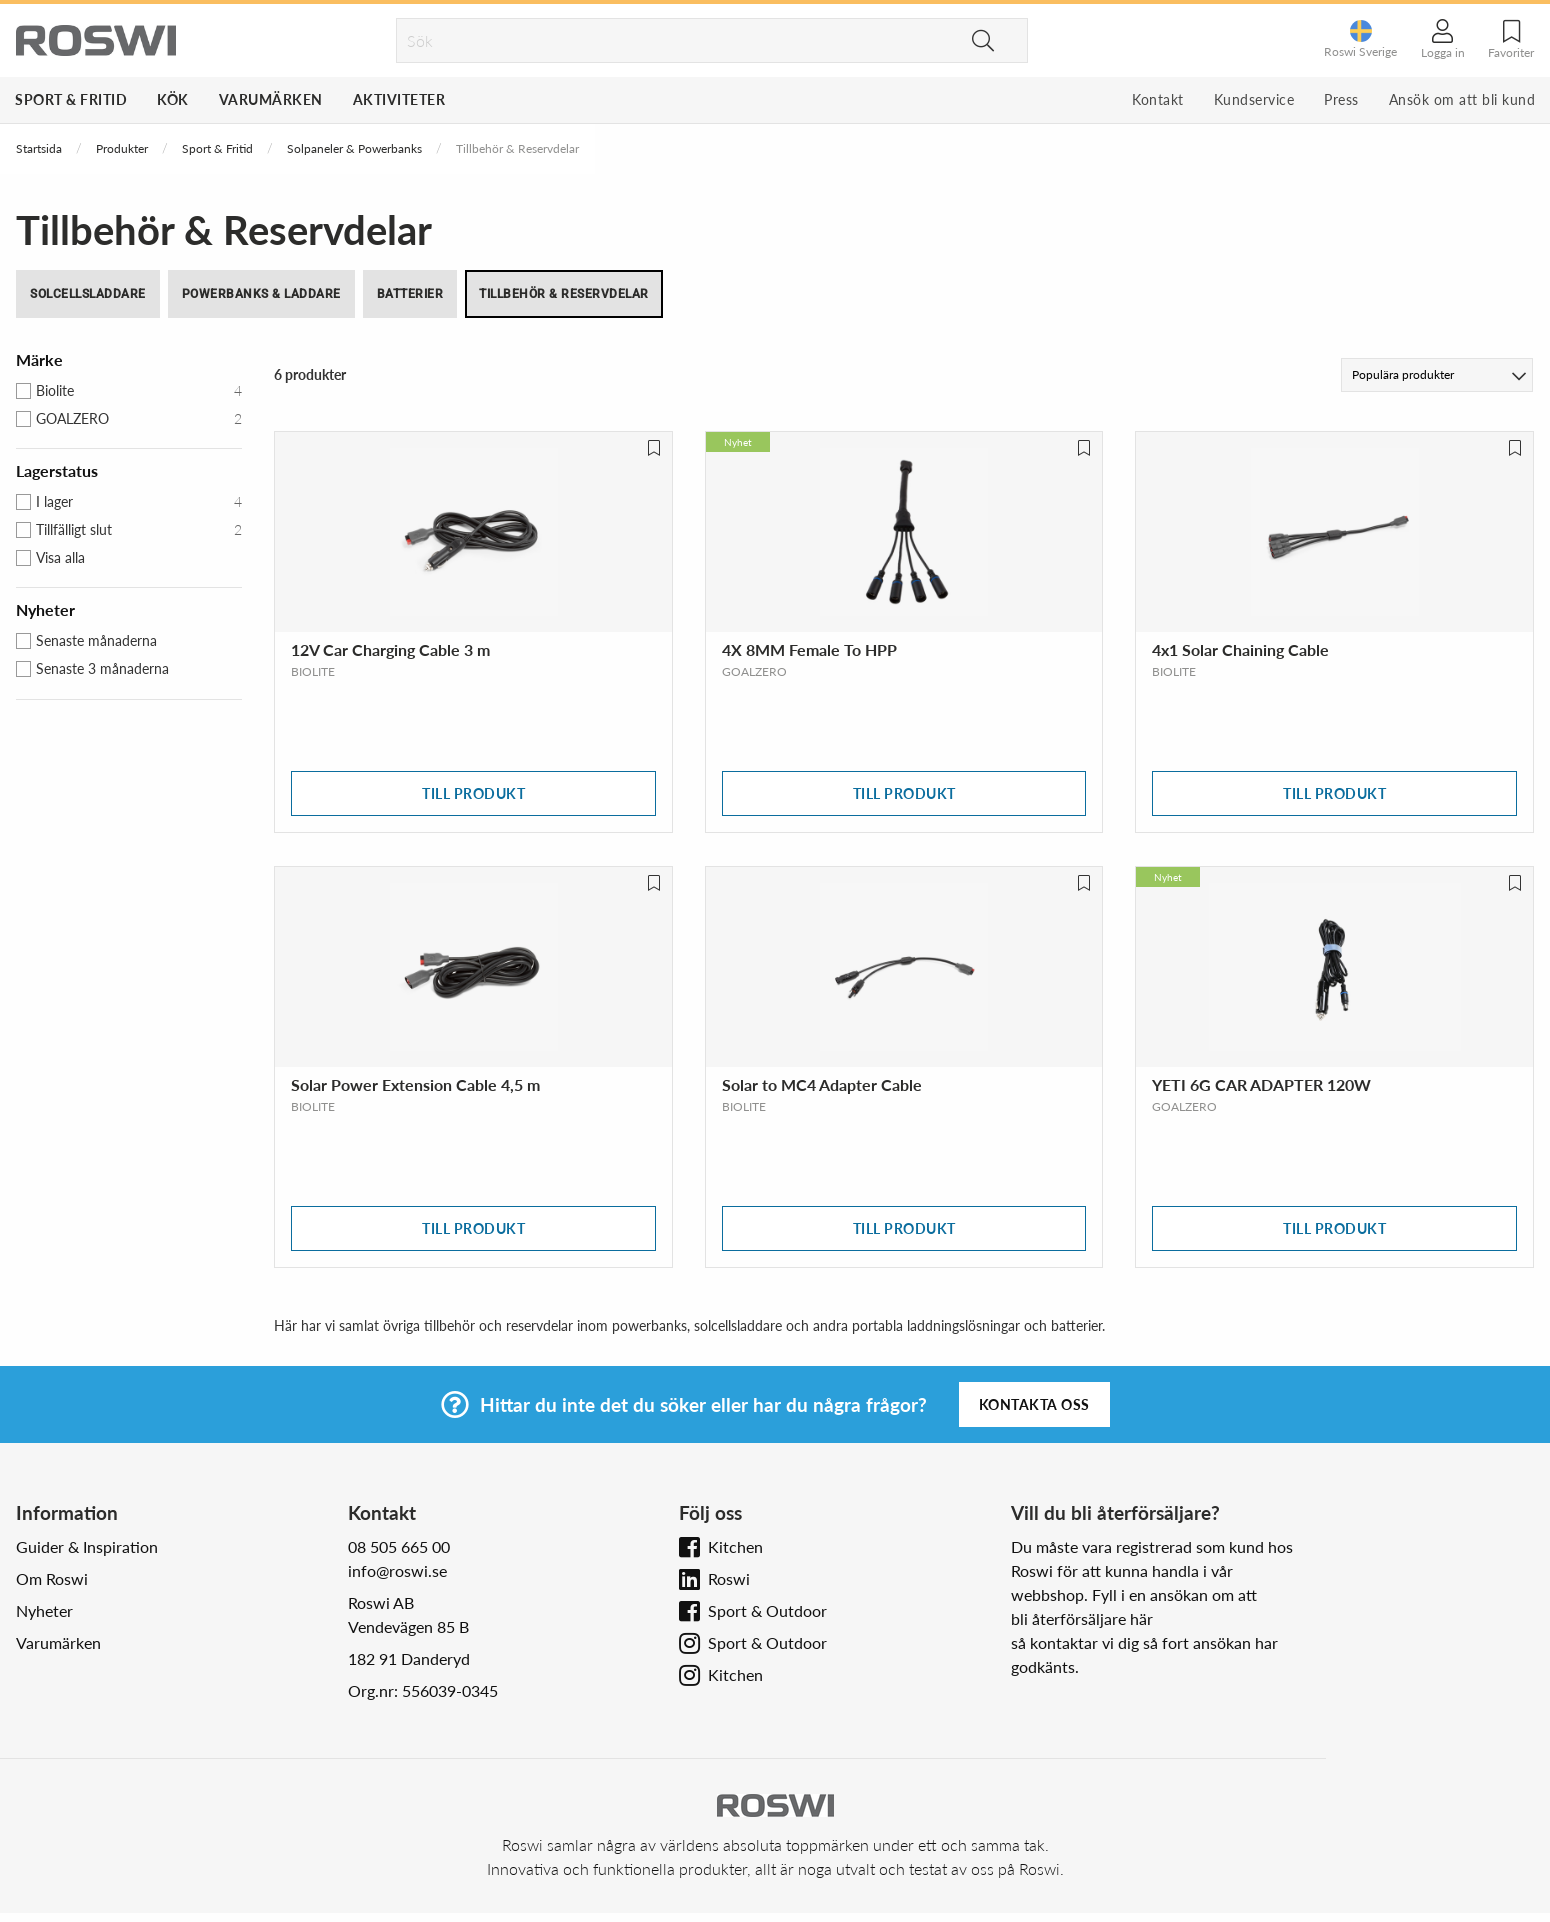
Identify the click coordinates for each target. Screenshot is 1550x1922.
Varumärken (271, 99)
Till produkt (473, 793)
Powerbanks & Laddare (261, 294)
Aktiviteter (399, 99)
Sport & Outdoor (767, 1610)
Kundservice (1254, 99)
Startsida (39, 148)
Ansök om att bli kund (1462, 99)
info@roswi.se (397, 1570)
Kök (173, 99)
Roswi (729, 1578)
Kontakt (1158, 99)
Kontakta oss (1034, 1404)
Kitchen (735, 1546)
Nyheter (44, 1610)
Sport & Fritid (71, 99)
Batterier (410, 294)
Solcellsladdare (88, 294)
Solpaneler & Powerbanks (354, 148)
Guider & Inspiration (87, 1546)
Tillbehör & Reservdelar (564, 294)
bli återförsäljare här (1082, 1618)
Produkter (122, 148)
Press (1341, 99)
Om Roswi (52, 1578)
